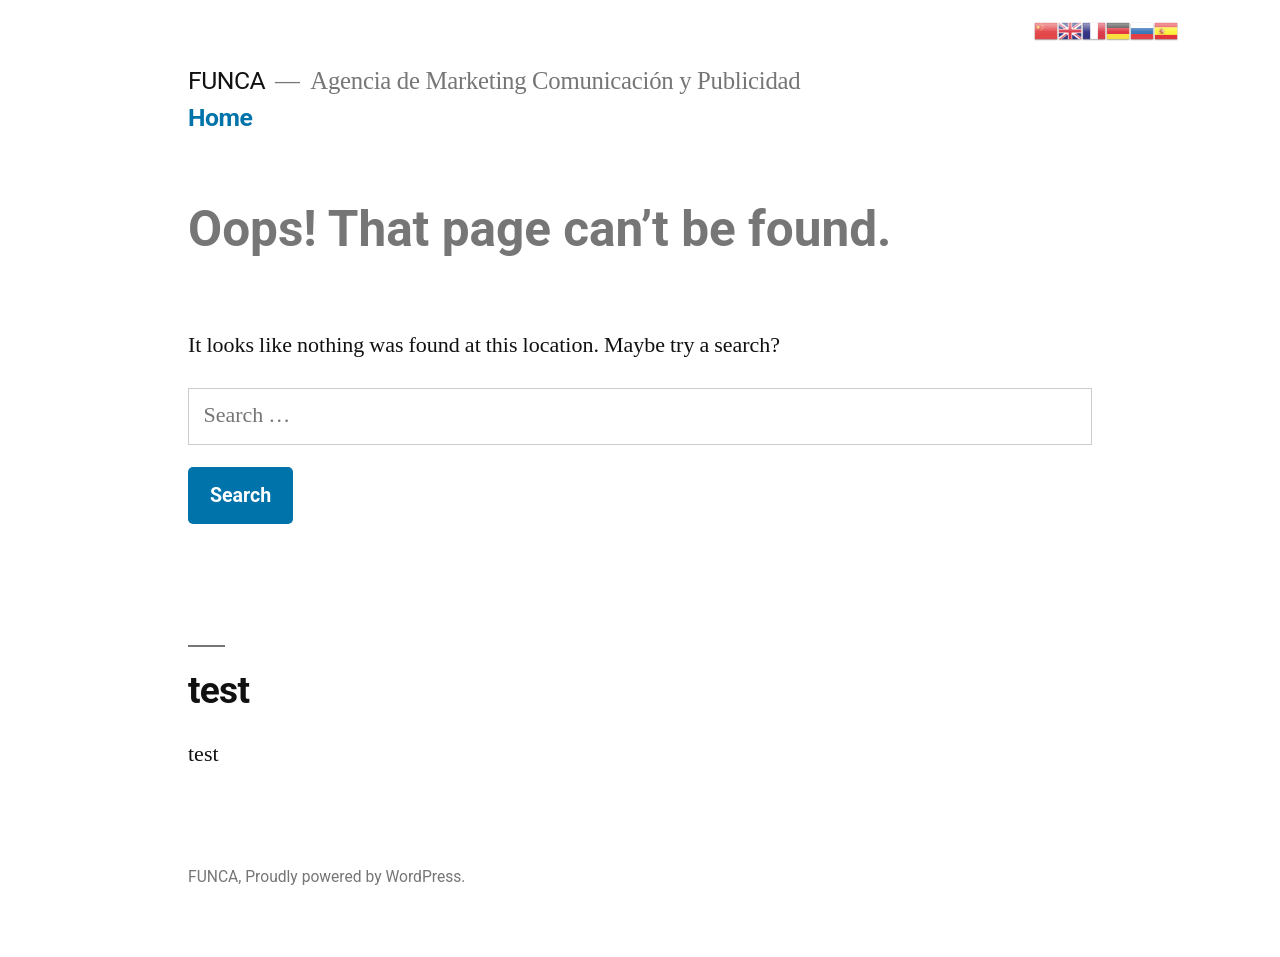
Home (220, 117)
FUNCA (226, 80)
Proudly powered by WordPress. (355, 876)
